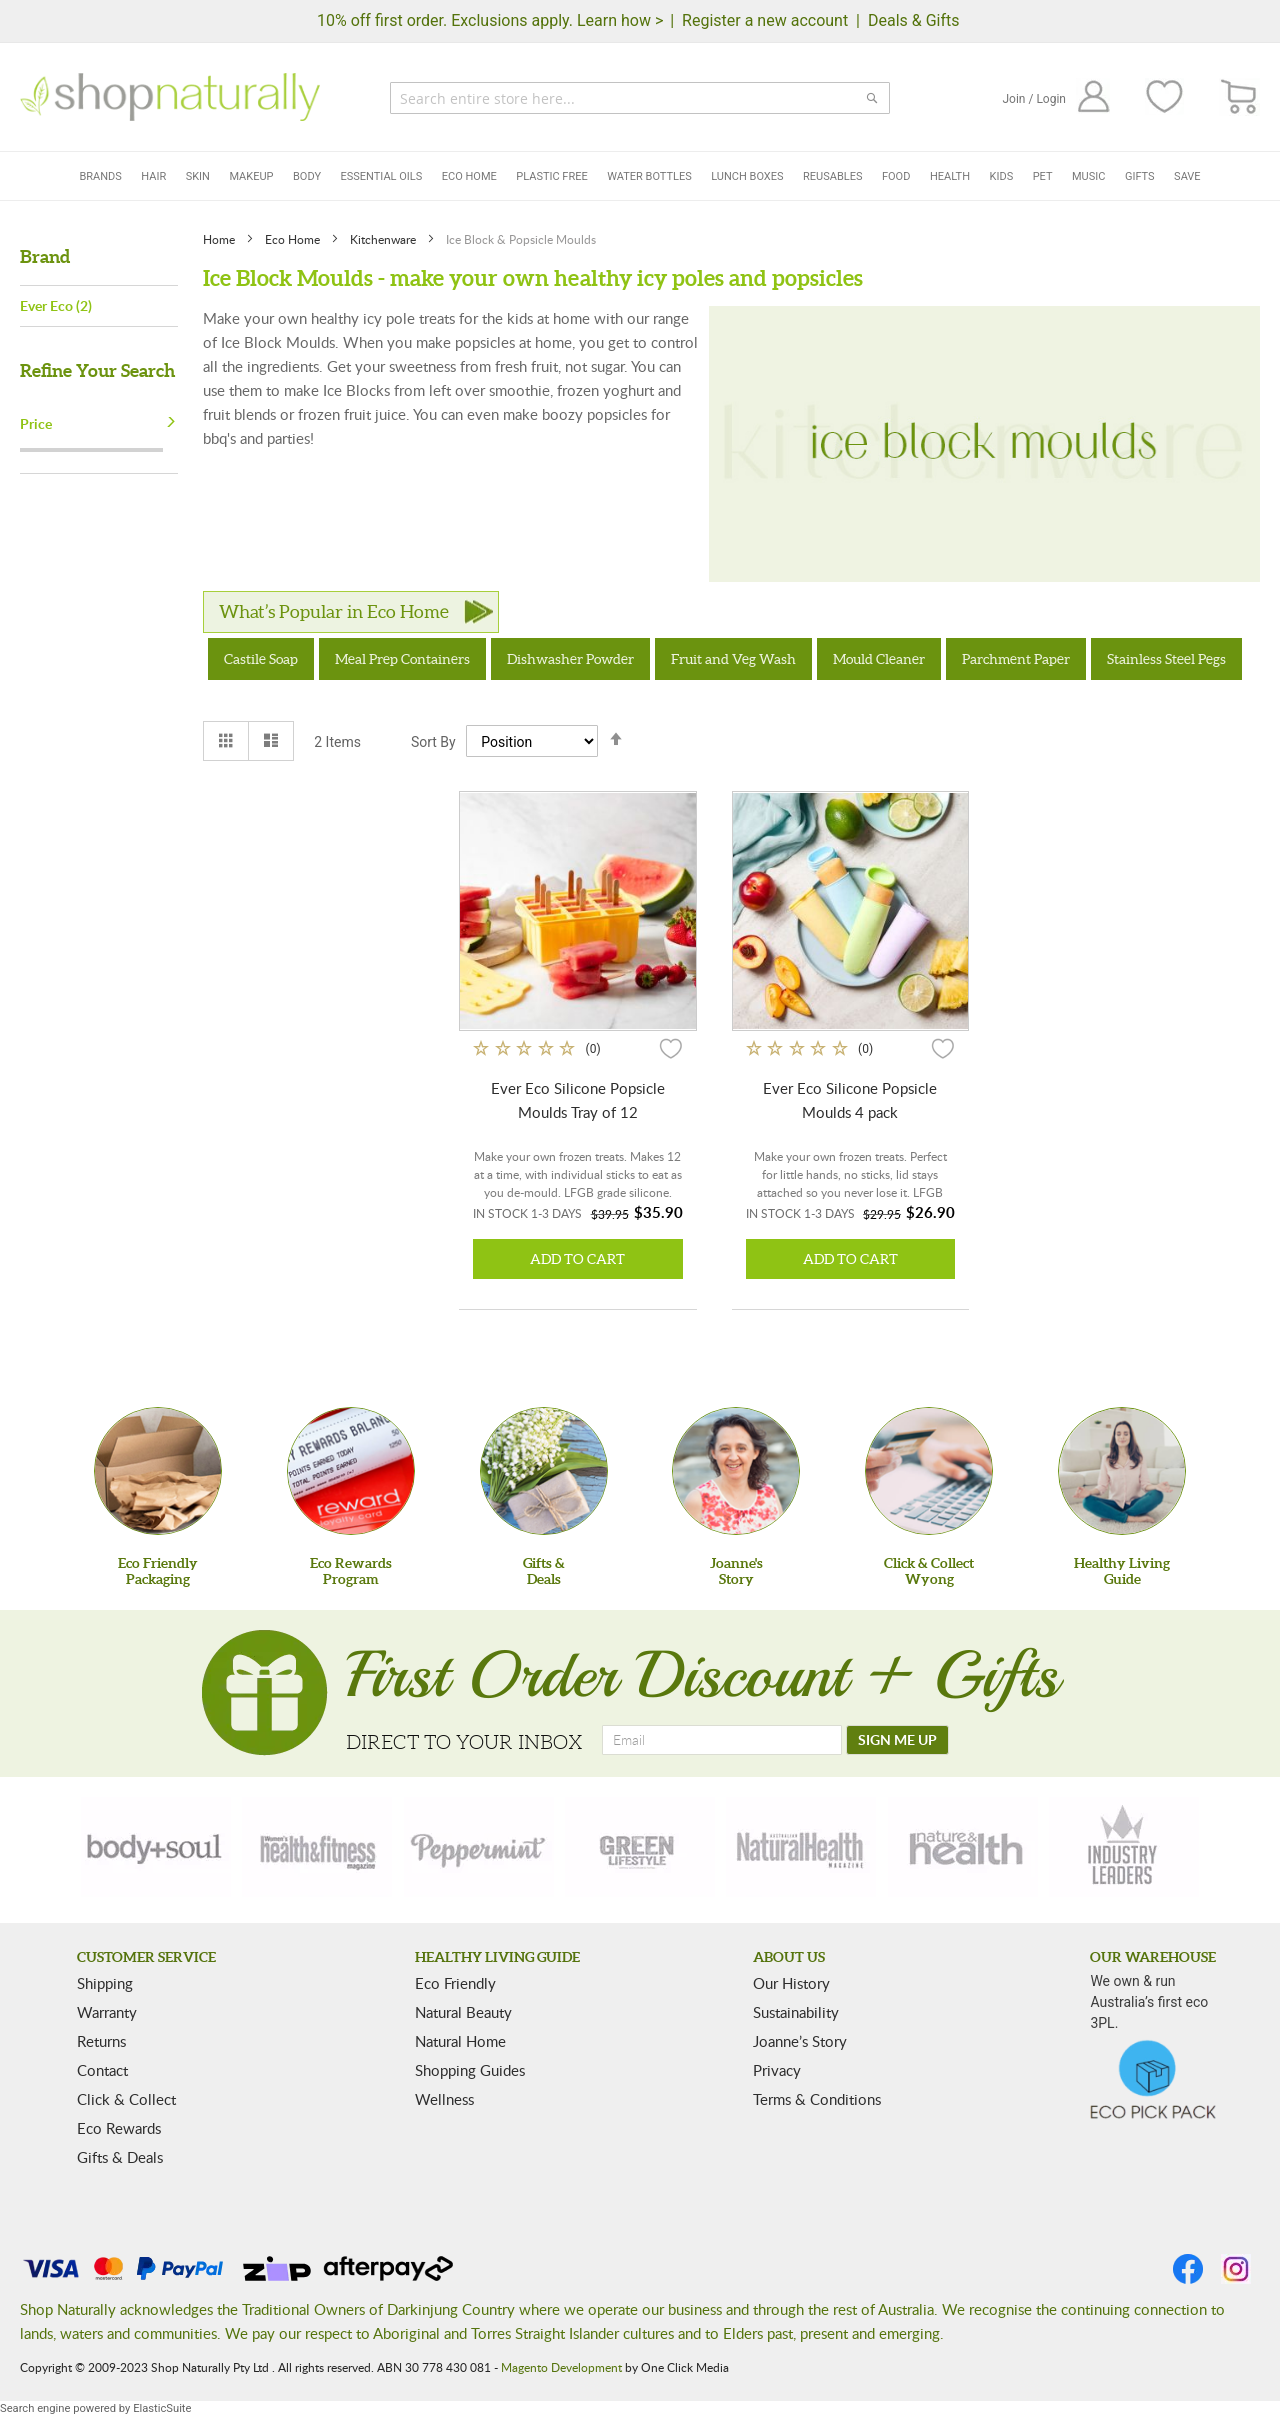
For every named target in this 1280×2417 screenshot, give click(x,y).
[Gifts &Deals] (544, 1471)
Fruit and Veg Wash (733, 659)
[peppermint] (479, 1847)
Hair (153, 176)
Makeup (251, 176)
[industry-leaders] (1124, 1847)
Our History (791, 1983)
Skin (198, 176)
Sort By (433, 742)
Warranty (107, 2012)
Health (950, 176)
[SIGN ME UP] (897, 1740)
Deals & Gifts (914, 20)
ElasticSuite (162, 2408)
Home (220, 239)
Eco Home (469, 176)
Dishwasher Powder (570, 659)
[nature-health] (963, 1847)
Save (1187, 176)
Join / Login (1034, 99)
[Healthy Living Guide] (1122, 1471)
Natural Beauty (463, 2012)
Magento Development (561, 2367)
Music (1088, 176)
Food (896, 176)
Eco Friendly (455, 1983)
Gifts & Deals (120, 2157)
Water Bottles (649, 176)
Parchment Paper (1016, 659)
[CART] (1239, 97)
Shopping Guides (470, 2070)
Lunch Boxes (747, 176)
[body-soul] (156, 1847)
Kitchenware (384, 239)
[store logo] (170, 97)
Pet (1043, 176)
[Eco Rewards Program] (351, 1471)
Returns (101, 2041)
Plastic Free (551, 176)
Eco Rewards (119, 2128)
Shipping (105, 1983)
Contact (102, 2070)
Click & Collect (126, 2099)
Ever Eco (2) (56, 305)
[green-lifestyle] (640, 1847)
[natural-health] (801, 1847)
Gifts (1140, 176)
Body (307, 176)
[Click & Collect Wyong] (929, 1471)
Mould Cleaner (879, 659)
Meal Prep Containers (402, 659)
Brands (100, 176)
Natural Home (460, 2041)
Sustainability (796, 2012)
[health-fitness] (317, 1847)
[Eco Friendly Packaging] (158, 1471)
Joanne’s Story (800, 2041)
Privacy (777, 2070)
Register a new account (765, 20)
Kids (1002, 176)
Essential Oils (382, 176)
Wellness (444, 2099)
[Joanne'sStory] (736, 1471)
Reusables (832, 176)
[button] (671, 1048)
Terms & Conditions (817, 2099)
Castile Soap (261, 659)
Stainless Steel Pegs (1166, 659)
